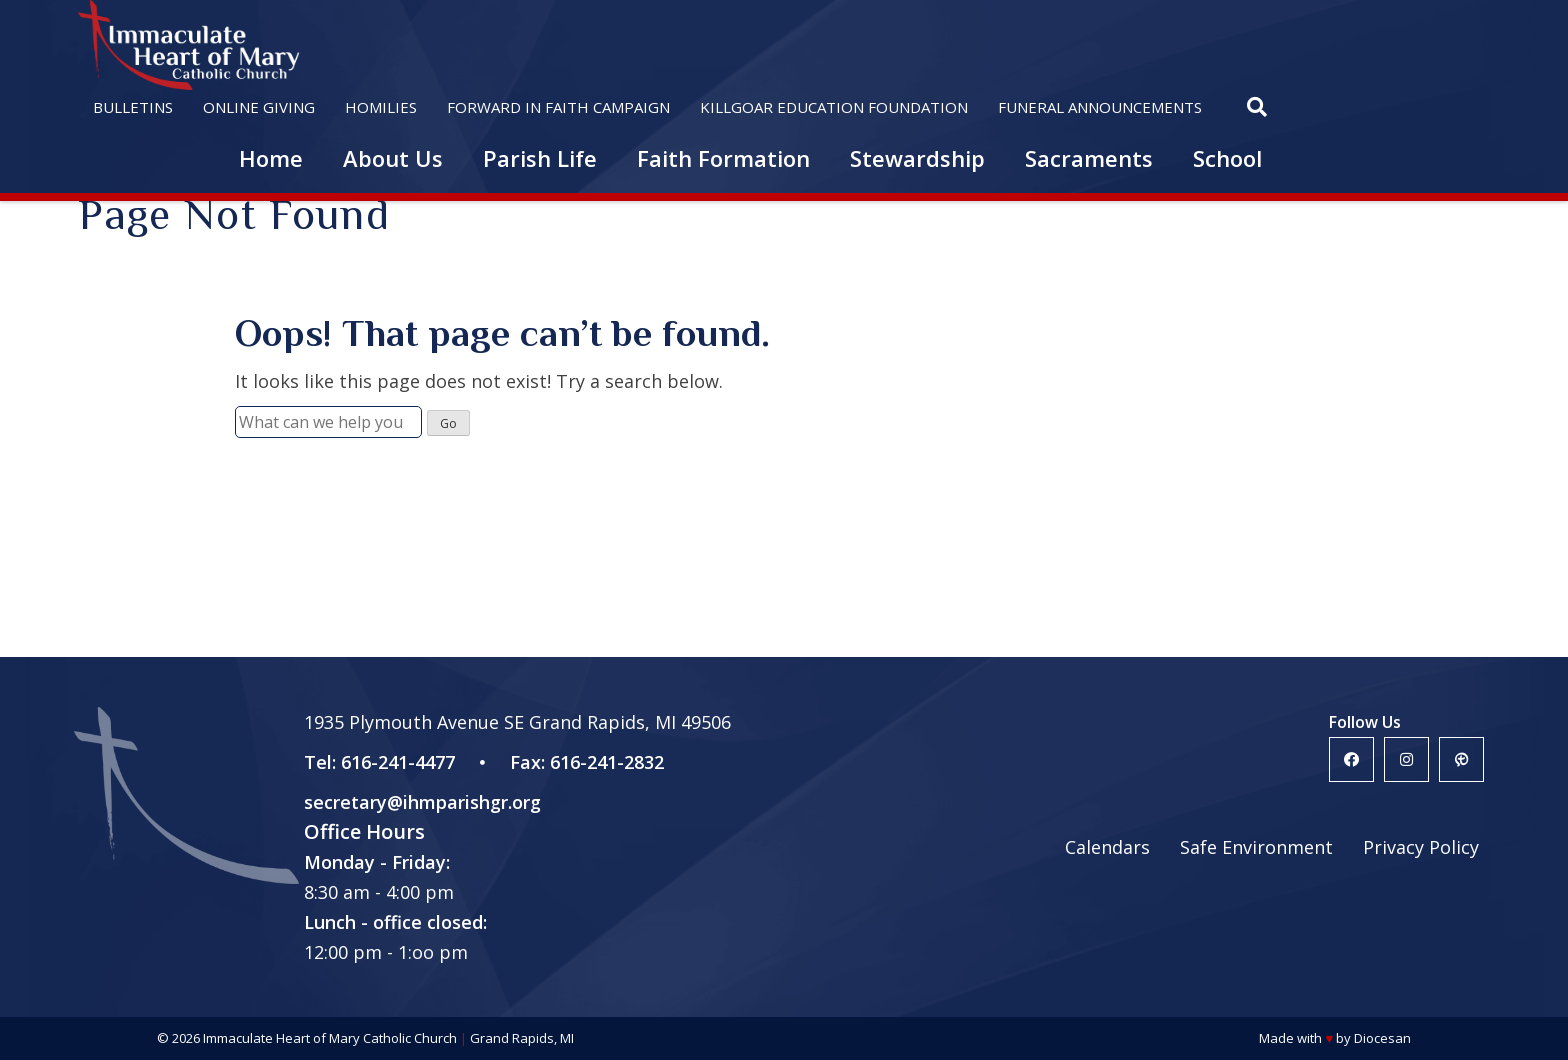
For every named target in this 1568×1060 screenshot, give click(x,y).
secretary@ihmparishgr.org (422, 802)
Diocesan (1382, 1038)
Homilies (381, 107)
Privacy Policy (1421, 847)
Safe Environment (1256, 847)
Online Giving (259, 107)
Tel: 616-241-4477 (379, 762)
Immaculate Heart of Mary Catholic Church (330, 1038)
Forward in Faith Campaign (558, 107)
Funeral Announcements (1100, 107)
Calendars (1107, 847)
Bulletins (133, 107)
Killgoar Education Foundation (834, 107)
